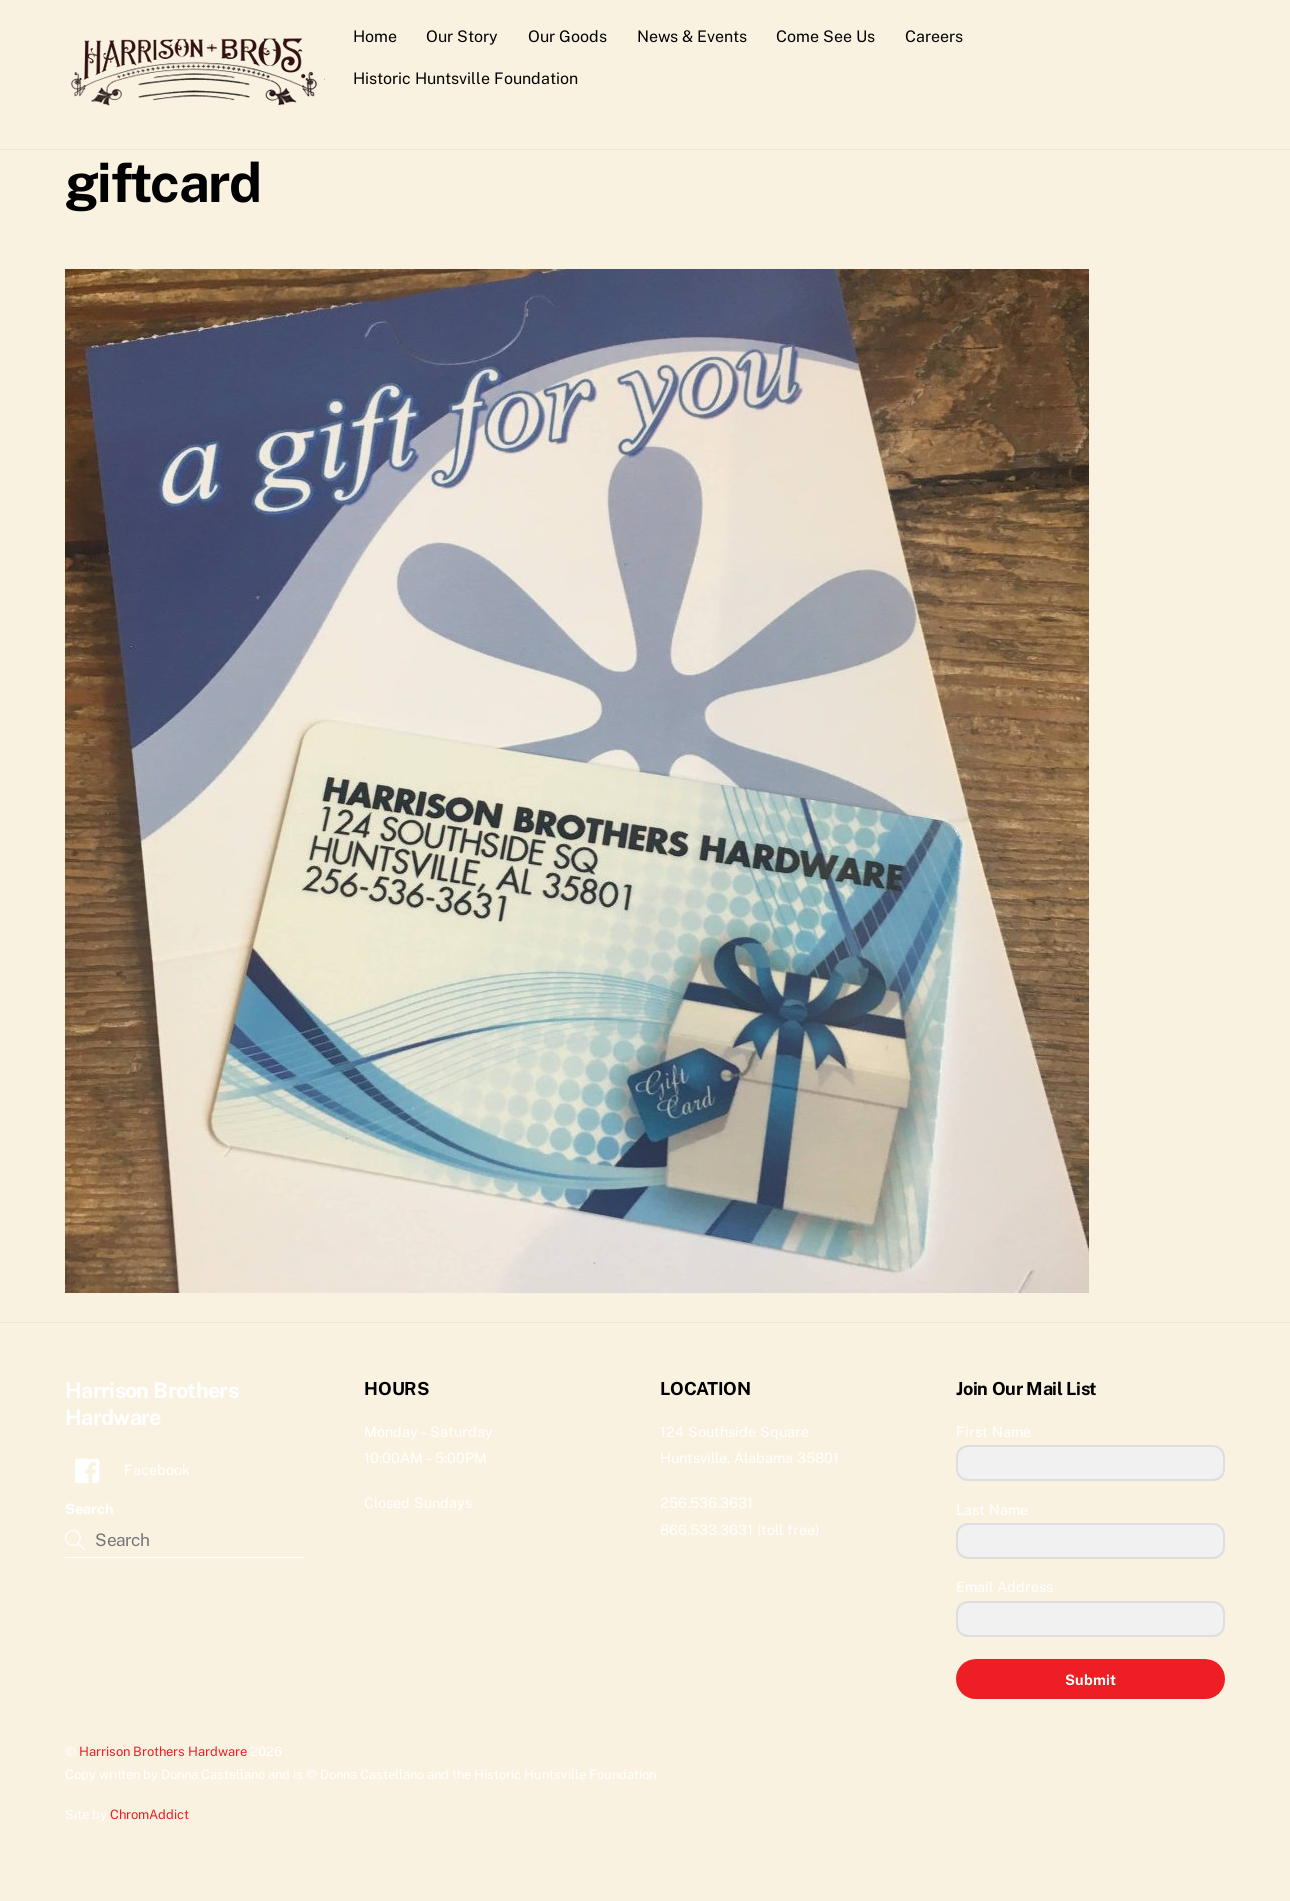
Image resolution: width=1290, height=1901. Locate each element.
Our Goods (567, 36)
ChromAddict (149, 1814)
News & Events (692, 36)
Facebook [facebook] (127, 1469)
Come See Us (825, 36)
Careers (934, 36)
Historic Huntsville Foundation (465, 78)
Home (375, 36)
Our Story (462, 36)
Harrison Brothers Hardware (163, 1751)
